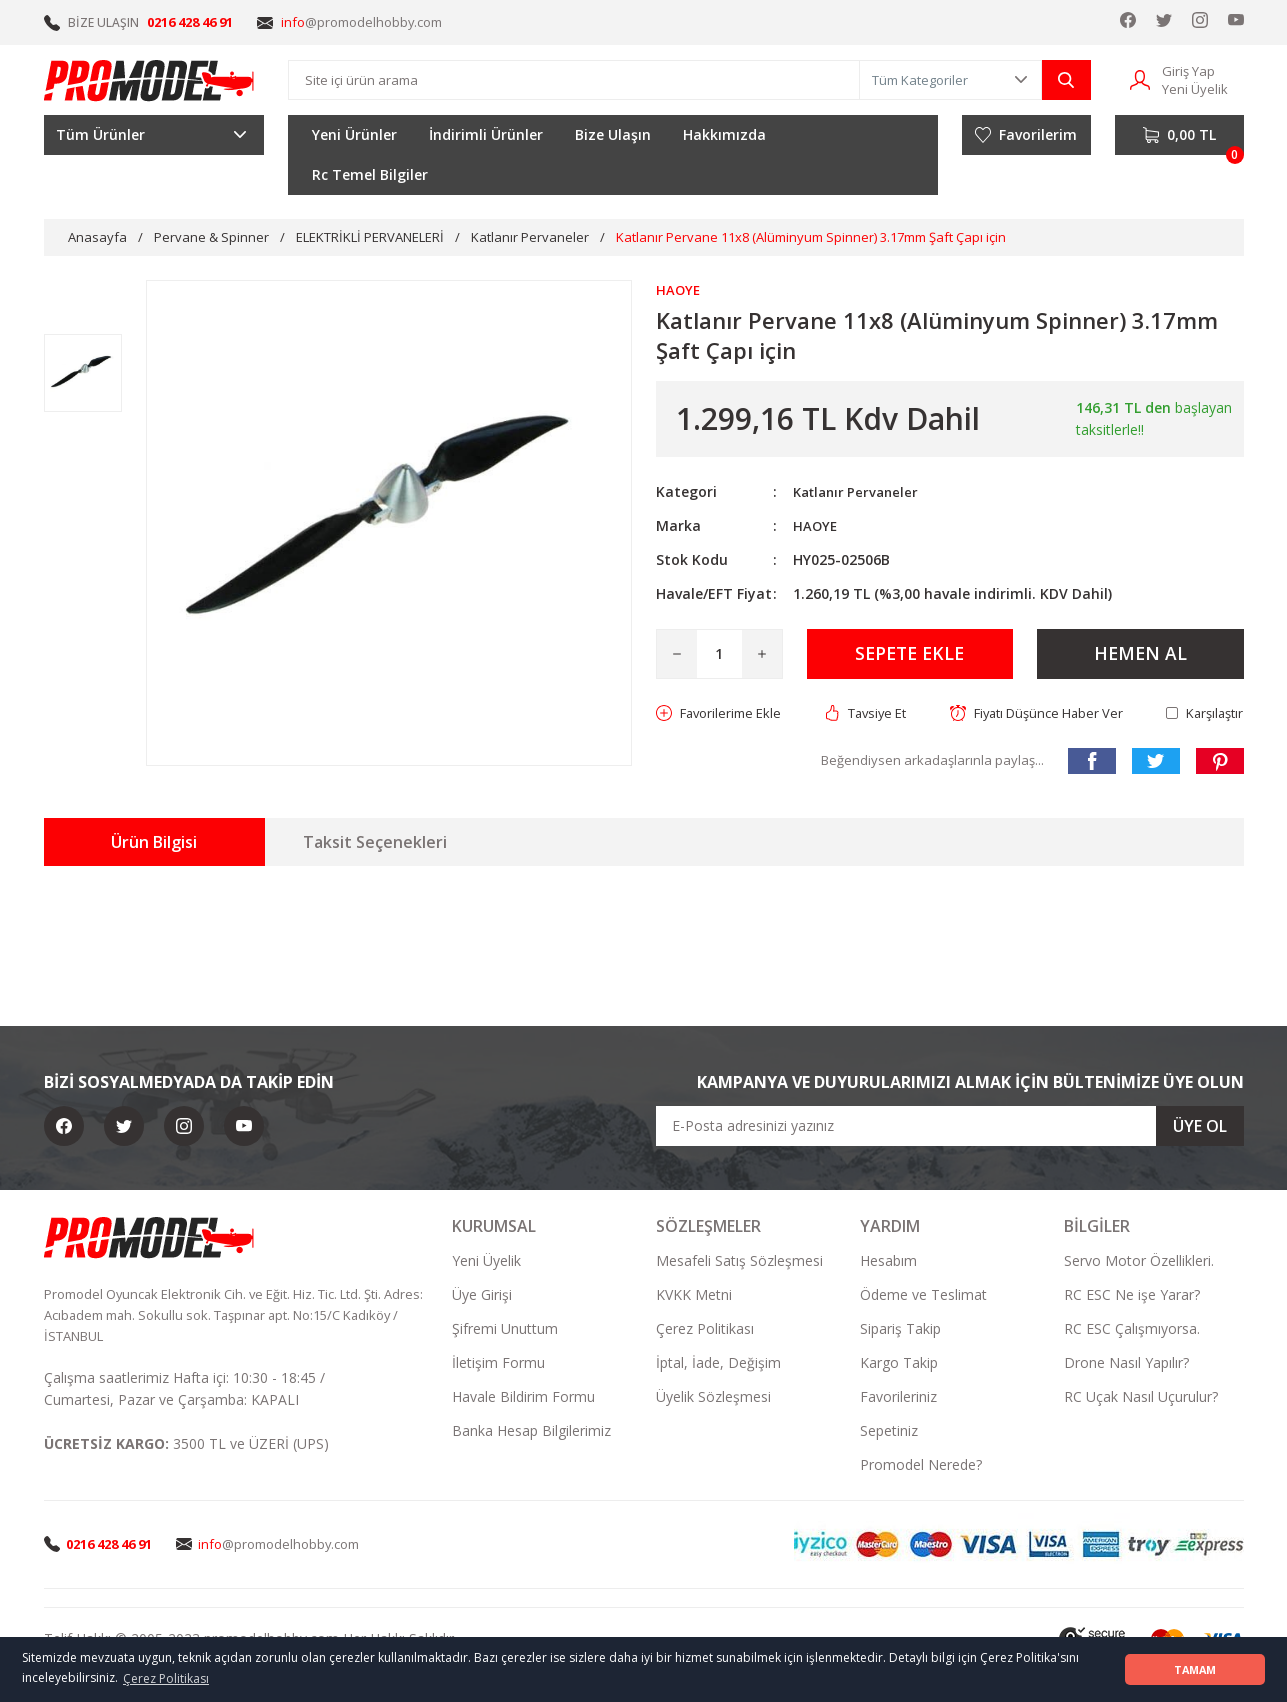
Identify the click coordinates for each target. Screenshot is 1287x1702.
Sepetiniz (889, 1432)
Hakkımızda (724, 134)
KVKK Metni (694, 1296)
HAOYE (816, 526)
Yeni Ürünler (354, 134)
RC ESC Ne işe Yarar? (1132, 1296)
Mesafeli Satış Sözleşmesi (739, 1262)
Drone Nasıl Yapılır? (1126, 1364)
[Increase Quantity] (762, 655)
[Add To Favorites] (723, 715)
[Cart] (1179, 135)
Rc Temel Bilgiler (370, 174)
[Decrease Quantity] (677, 655)
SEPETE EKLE (910, 654)
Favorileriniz (898, 1398)
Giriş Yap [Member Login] (1188, 71)
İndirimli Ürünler (486, 134)
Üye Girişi (482, 1296)
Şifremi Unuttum (505, 1330)
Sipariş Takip (900, 1330)
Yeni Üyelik (486, 1262)
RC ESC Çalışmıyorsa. (1132, 1330)
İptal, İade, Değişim (718, 1364)
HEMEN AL (1140, 654)
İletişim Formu (498, 1364)
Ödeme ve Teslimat (923, 1296)
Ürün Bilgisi (154, 844)
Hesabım (888, 1262)
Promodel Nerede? (921, 1466)
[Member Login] (1140, 78)
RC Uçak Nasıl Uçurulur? (1141, 1398)
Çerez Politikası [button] (166, 1678)
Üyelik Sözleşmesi (713, 1398)
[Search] (573, 80)
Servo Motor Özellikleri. (1139, 1262)
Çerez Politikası (705, 1330)
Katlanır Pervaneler (860, 492)
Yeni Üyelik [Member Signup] (1195, 89)
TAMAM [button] (1195, 1669)
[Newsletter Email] (950, 1128)
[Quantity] (719, 655)
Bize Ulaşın (613, 134)
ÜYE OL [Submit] (1200, 1128)
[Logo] (150, 80)
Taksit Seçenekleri (375, 844)
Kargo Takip (899, 1364)
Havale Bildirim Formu (523, 1398)
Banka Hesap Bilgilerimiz (531, 1432)
